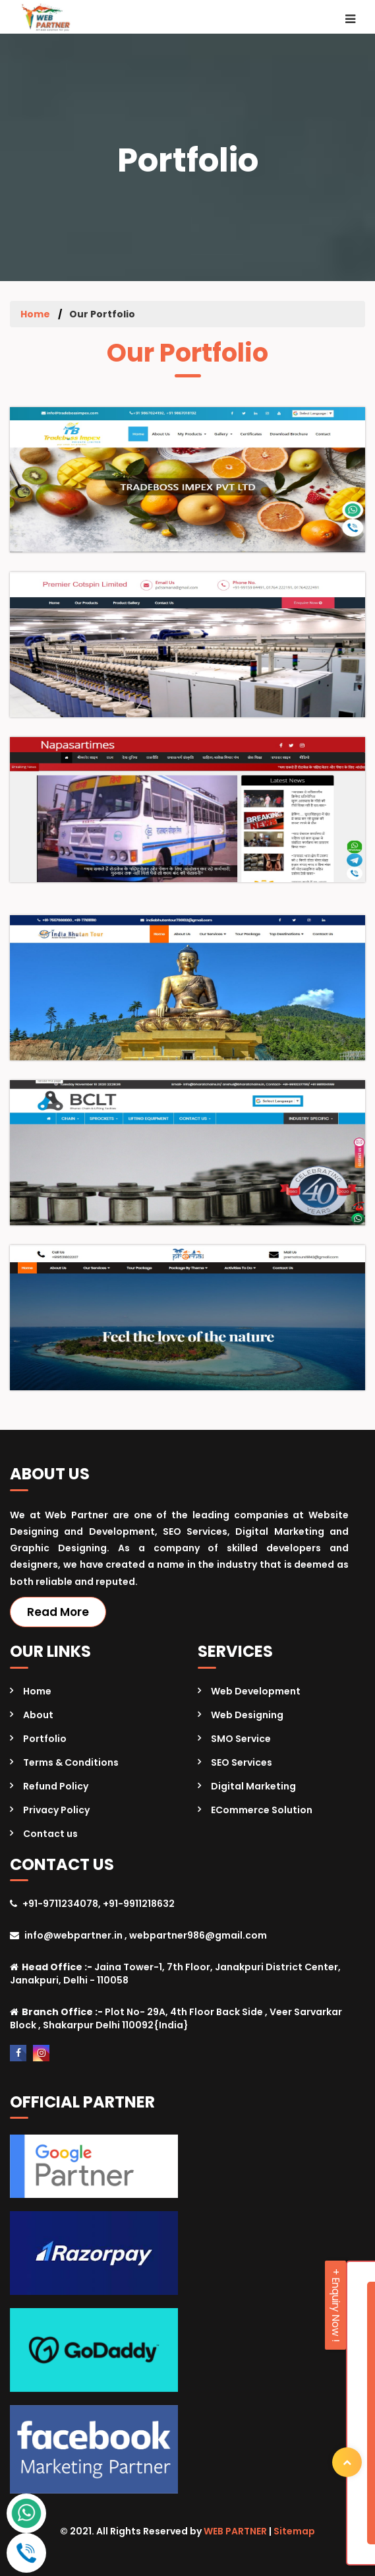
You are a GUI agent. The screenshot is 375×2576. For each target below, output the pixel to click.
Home (35, 314)
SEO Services (241, 1762)
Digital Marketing (253, 1786)
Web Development (256, 1691)
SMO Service (241, 1738)
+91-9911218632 (139, 1903)
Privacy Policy (56, 1810)
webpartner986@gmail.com (198, 1935)
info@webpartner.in (73, 1935)
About (38, 1715)
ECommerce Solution (261, 1810)
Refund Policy (55, 1786)
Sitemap (294, 2531)
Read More (58, 1612)
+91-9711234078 (60, 1903)
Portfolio (45, 1738)
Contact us (50, 1833)
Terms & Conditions (71, 1762)
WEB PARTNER (235, 2531)
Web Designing (247, 1715)
